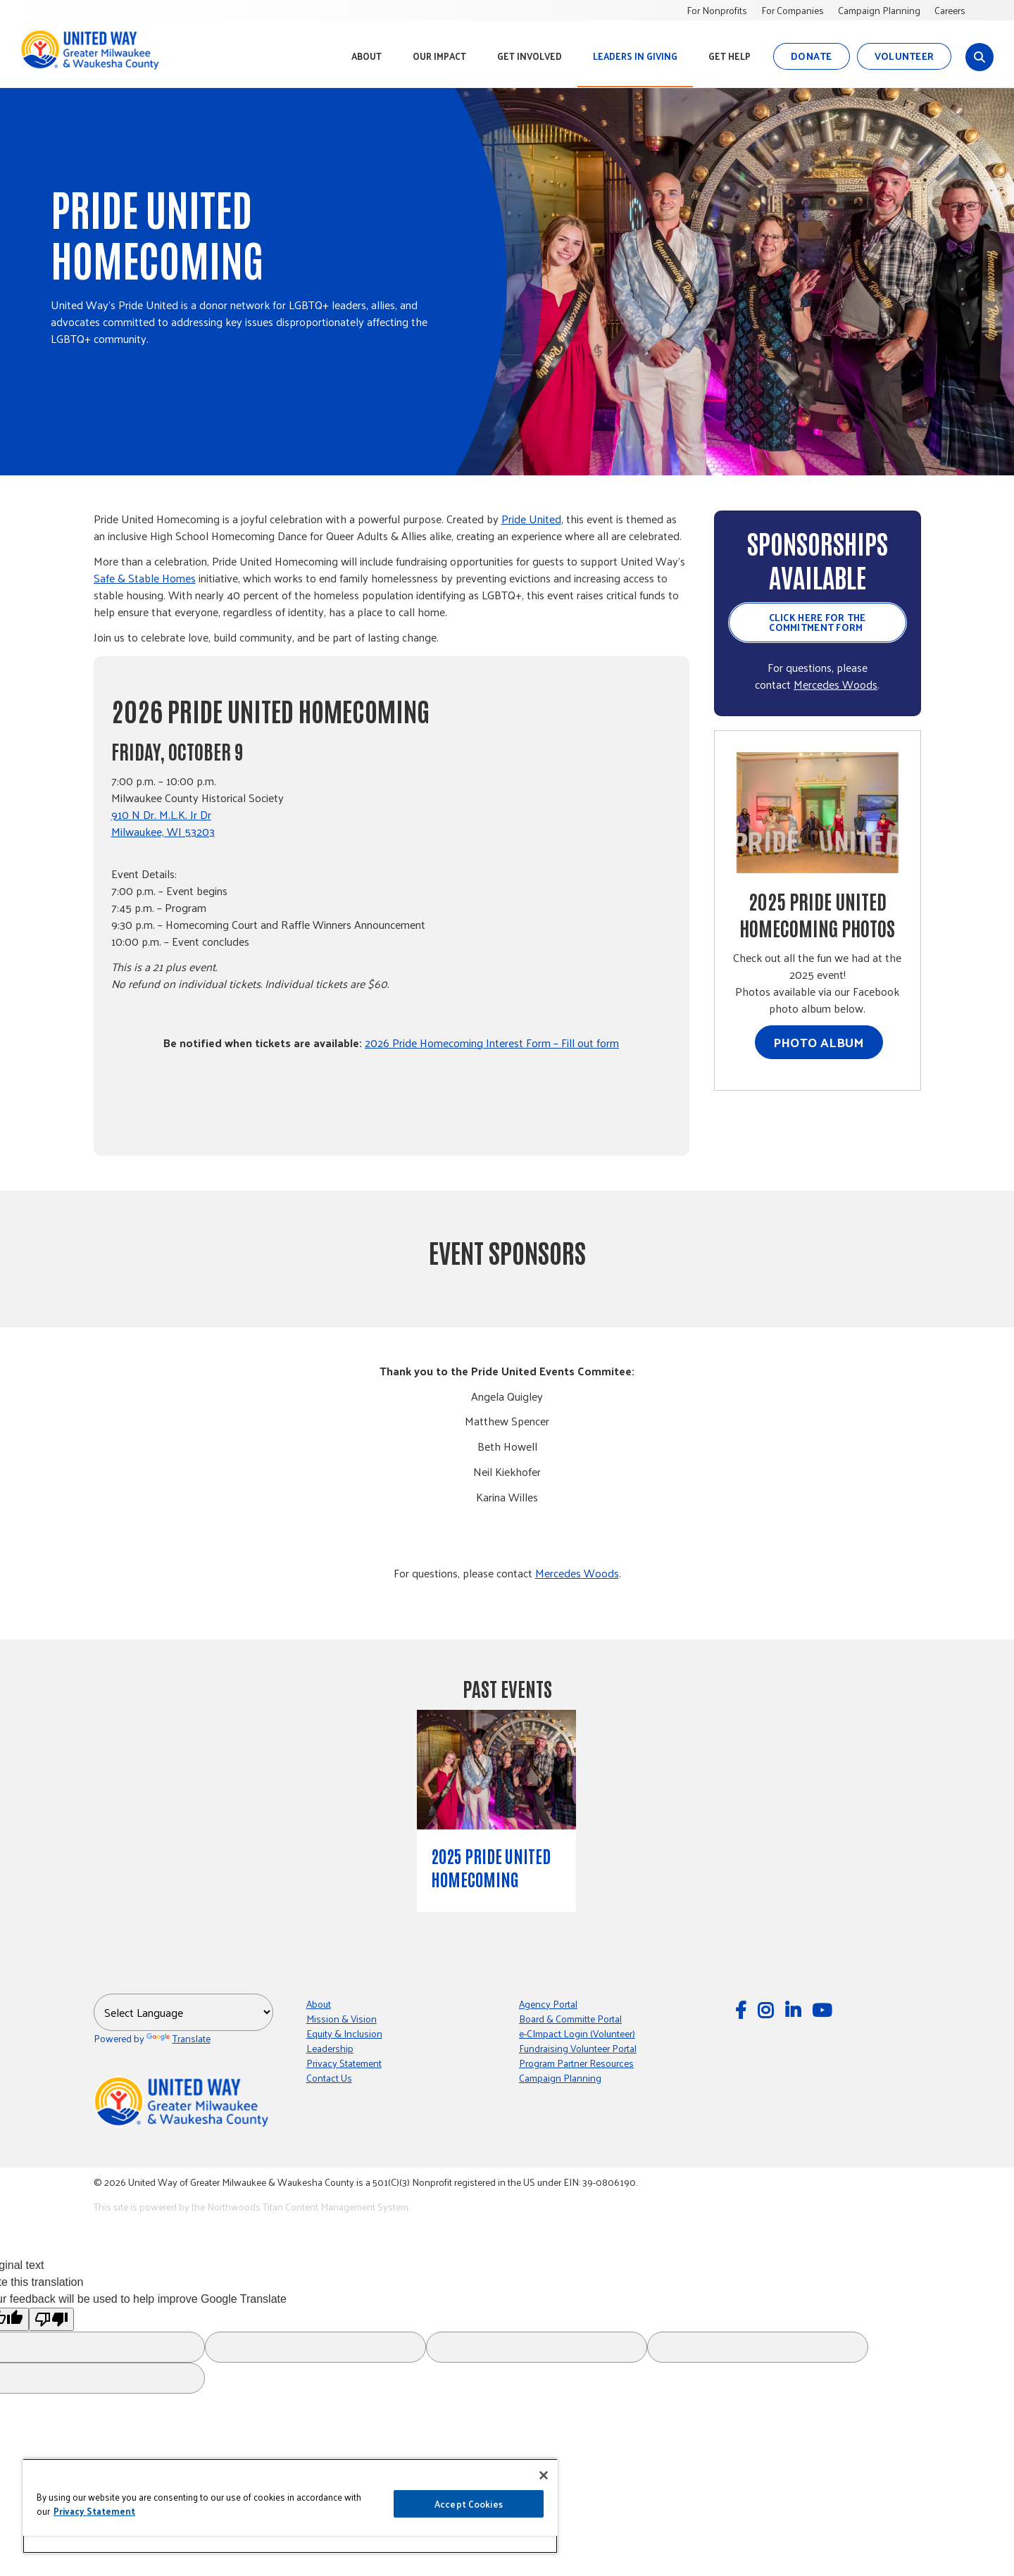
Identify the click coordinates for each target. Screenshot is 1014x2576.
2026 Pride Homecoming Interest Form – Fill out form (492, 1042)
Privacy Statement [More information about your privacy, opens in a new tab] (94, 2511)
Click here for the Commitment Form (817, 622)
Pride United (531, 518)
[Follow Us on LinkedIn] (795, 2009)
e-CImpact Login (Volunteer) (577, 2033)
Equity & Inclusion (344, 2033)
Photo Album (819, 1041)
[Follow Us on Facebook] (743, 2009)
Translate (178, 2038)
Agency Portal (548, 2004)
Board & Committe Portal (570, 2018)
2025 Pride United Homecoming (491, 1867)
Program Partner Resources (576, 2063)
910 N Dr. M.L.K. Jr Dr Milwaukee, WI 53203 (163, 823)
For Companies (792, 10)
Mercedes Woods (835, 684)
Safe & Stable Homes (145, 578)
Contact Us (329, 2078)
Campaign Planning (879, 10)
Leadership (329, 2048)
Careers (949, 10)
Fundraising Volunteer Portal (578, 2048)
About (318, 2004)
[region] (290, 2505)
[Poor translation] (51, 2319)
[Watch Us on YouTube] (824, 2009)
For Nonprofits (717, 10)
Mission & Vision (341, 2018)
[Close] (543, 2475)
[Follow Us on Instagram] (767, 2009)
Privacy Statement (344, 2063)
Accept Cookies (468, 2504)
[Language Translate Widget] (183, 2012)
